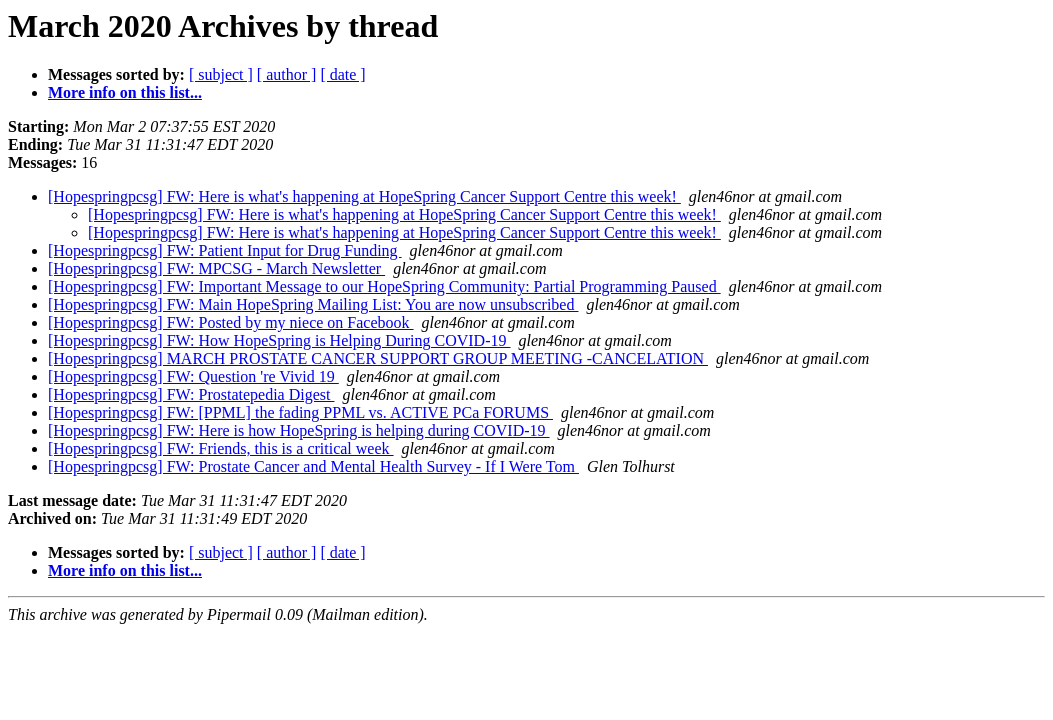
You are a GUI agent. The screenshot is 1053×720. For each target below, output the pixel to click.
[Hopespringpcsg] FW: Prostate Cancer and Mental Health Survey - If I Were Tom (313, 466)
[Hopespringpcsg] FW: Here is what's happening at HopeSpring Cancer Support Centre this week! (364, 196)
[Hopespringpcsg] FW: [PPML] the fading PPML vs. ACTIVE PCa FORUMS (300, 412)
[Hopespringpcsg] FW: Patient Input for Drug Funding (225, 250)
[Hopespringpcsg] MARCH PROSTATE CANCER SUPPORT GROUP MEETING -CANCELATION (378, 358)
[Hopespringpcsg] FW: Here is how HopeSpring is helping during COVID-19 (299, 430)
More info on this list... (125, 92)
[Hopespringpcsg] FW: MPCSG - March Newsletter (216, 268)
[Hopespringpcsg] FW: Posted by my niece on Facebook (231, 322)
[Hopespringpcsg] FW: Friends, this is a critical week (221, 448)
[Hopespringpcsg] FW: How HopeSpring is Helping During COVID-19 (279, 340)
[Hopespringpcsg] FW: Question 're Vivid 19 (193, 376)
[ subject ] (221, 74)
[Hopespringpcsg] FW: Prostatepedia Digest (191, 394)
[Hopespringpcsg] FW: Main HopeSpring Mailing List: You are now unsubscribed (313, 304)
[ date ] (342, 74)
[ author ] (287, 74)
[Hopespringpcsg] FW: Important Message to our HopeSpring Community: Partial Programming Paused (384, 286)
